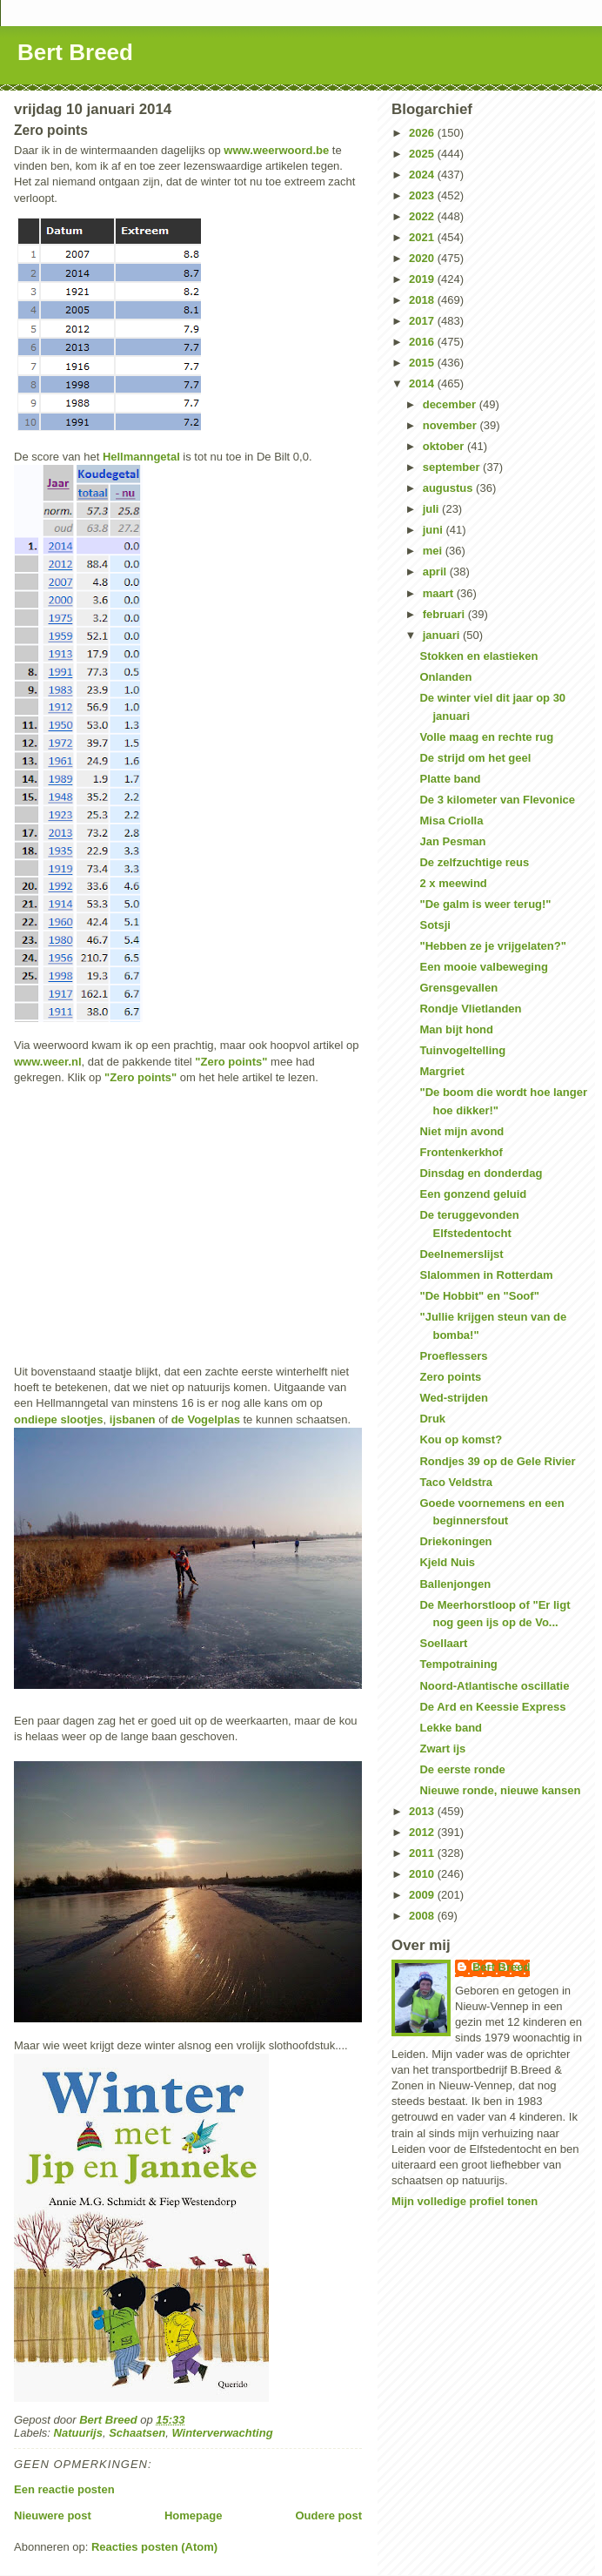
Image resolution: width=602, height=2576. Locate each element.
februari (445, 614)
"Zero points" (231, 1061)
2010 (423, 1873)
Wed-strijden (453, 1397)
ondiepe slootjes (59, 1419)
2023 (423, 195)
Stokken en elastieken (478, 655)
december (451, 404)
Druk (432, 1418)
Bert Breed (75, 52)
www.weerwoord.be (276, 150)
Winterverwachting (221, 2432)
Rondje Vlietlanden (470, 1008)
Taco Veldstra (455, 1482)
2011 (423, 1853)
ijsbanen (133, 1419)
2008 (423, 1915)
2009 (423, 1894)
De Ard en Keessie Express (492, 1706)
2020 (423, 258)
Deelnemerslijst (461, 1254)
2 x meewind (452, 883)
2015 (423, 362)
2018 (423, 299)
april (436, 571)
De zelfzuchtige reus (474, 862)
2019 (423, 279)
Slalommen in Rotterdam (485, 1274)
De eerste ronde (462, 1769)
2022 (423, 216)
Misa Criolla (451, 820)
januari (443, 635)
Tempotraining (458, 1664)
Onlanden (445, 676)
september (453, 467)
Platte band (449, 778)
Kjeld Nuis (447, 1562)
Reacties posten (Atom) (154, 2546)
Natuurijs (78, 2432)
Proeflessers (453, 1355)
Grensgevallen (458, 987)
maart (440, 593)
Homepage (193, 2515)
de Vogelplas (205, 1419)
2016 (423, 341)
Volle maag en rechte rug (486, 736)
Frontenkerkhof (460, 1152)
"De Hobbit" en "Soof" (478, 1295)
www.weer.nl (48, 1061)
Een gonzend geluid (472, 1194)
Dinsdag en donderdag (480, 1173)
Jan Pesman (452, 841)
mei (434, 550)
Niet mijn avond (461, 1131)
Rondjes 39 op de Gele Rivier (497, 1461)
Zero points (450, 1376)
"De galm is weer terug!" (485, 904)
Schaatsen (137, 2432)
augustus (449, 487)
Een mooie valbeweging (483, 966)
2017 (423, 320)
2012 (423, 1832)
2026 (423, 132)
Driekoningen (455, 1541)
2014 (423, 383)
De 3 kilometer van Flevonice (496, 799)
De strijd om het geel (475, 757)
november (451, 425)
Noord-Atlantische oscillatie (494, 1685)
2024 (423, 174)
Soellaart (443, 1643)
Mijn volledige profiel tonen (464, 2201)
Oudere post (328, 2515)
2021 (423, 237)
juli (432, 508)
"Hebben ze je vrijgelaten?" (492, 945)
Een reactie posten (64, 2489)
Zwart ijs (442, 1748)
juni (434, 529)
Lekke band (450, 1727)
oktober (445, 446)
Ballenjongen (455, 1584)
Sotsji (434, 925)
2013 (423, 1811)
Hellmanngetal (141, 456)
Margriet (441, 1071)
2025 (423, 153)
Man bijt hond (455, 1029)
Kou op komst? (460, 1439)
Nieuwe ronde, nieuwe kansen (499, 1790)
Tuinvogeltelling (462, 1050)
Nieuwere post (52, 2515)
